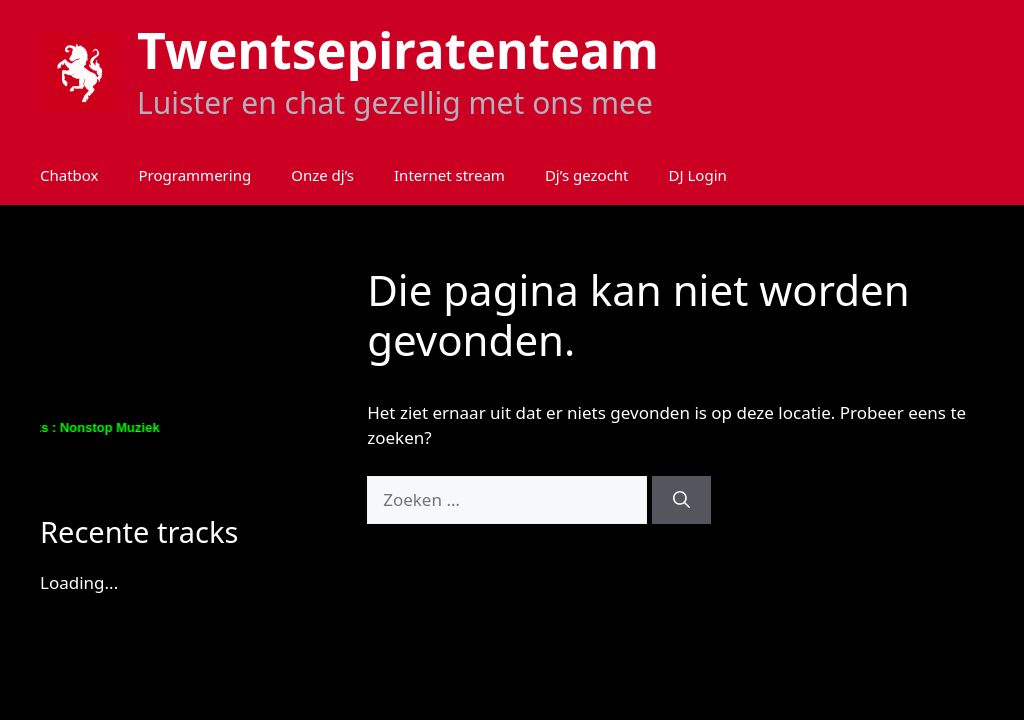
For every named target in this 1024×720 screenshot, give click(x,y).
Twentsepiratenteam (398, 50)
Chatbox (69, 175)
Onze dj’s (322, 175)
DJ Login (698, 175)
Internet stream (449, 175)
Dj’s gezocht (587, 175)
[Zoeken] (681, 500)
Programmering (195, 175)
